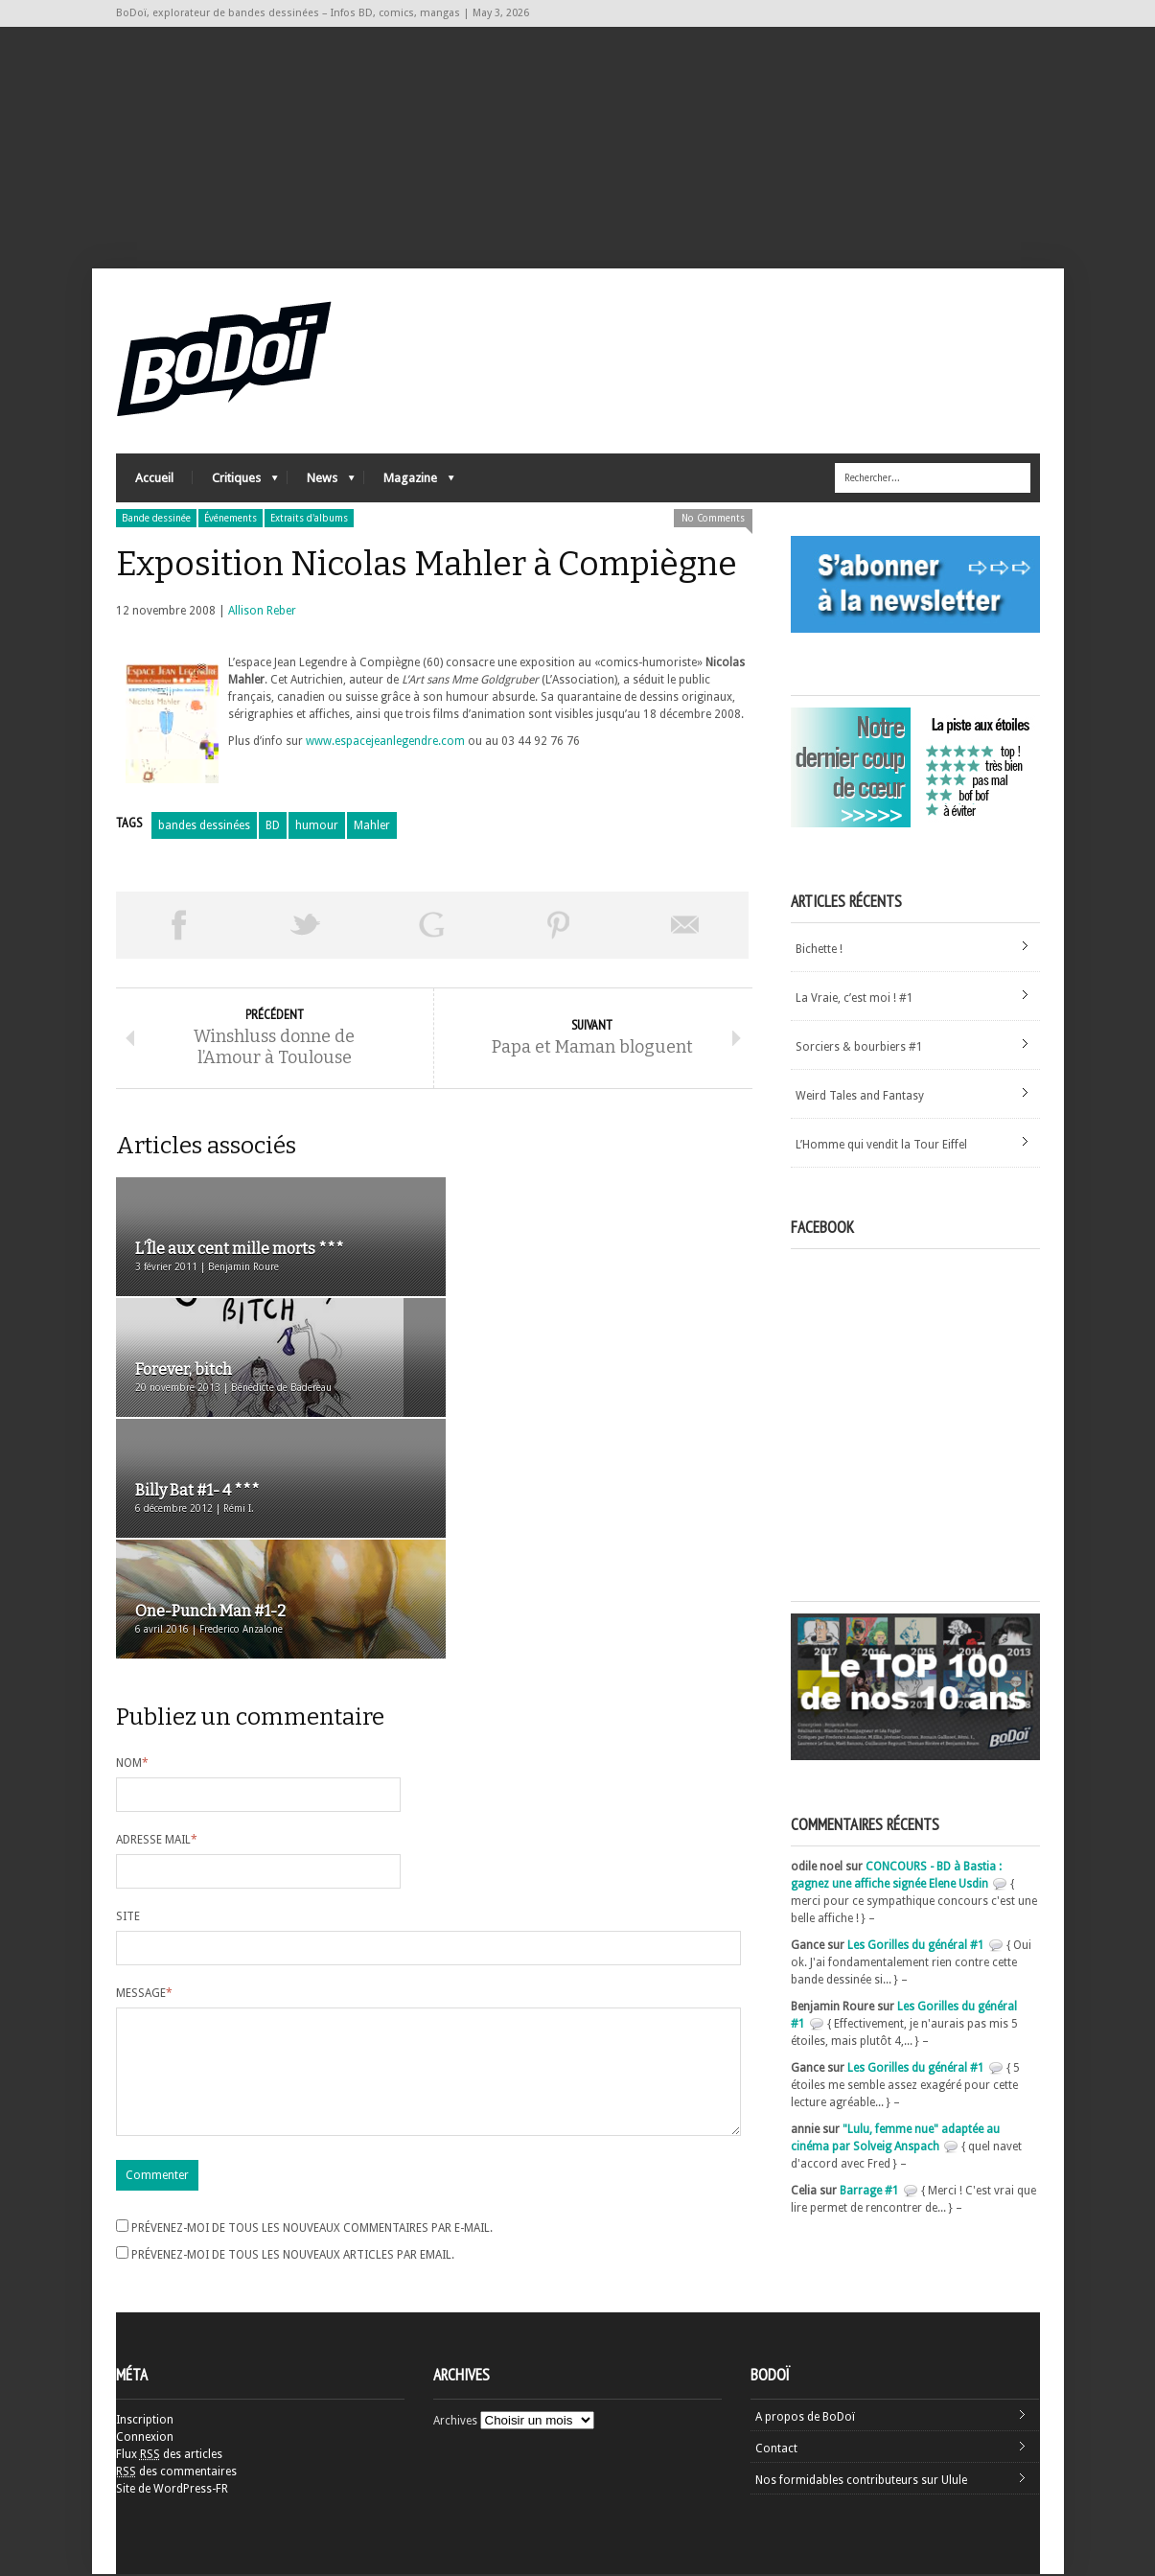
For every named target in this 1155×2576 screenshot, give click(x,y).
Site (128, 1677)
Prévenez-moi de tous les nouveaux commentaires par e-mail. (312, 2012)
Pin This (559, 927)
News (321, 485)
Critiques (235, 485)
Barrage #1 (869, 2192)
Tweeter (306, 927)
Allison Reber (262, 612)
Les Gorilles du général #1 (915, 1947)
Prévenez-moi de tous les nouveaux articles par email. (292, 2039)
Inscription (144, 2421)
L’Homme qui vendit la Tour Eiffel (881, 1146)
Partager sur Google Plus (432, 927)
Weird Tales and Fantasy (860, 1097)
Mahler (372, 827)
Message (144, 1754)
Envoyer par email (685, 927)
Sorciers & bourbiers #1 (859, 1049)
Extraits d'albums (309, 520)
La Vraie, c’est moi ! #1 (854, 1000)
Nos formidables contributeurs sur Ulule (861, 2482)
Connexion (144, 2439)
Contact (776, 2450)
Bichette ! (819, 951)
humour (316, 827)
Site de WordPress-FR (172, 2490)
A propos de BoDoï (805, 2418)
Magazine (409, 485)
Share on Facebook (179, 927)
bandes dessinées (204, 827)
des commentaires (176, 2473)
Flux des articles (169, 2456)
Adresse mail (156, 1601)
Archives (455, 2422)
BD (273, 827)
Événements (230, 520)
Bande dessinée (156, 520)
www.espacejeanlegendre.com (385, 743)
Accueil (154, 480)
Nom (132, 1524)
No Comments (713, 520)
